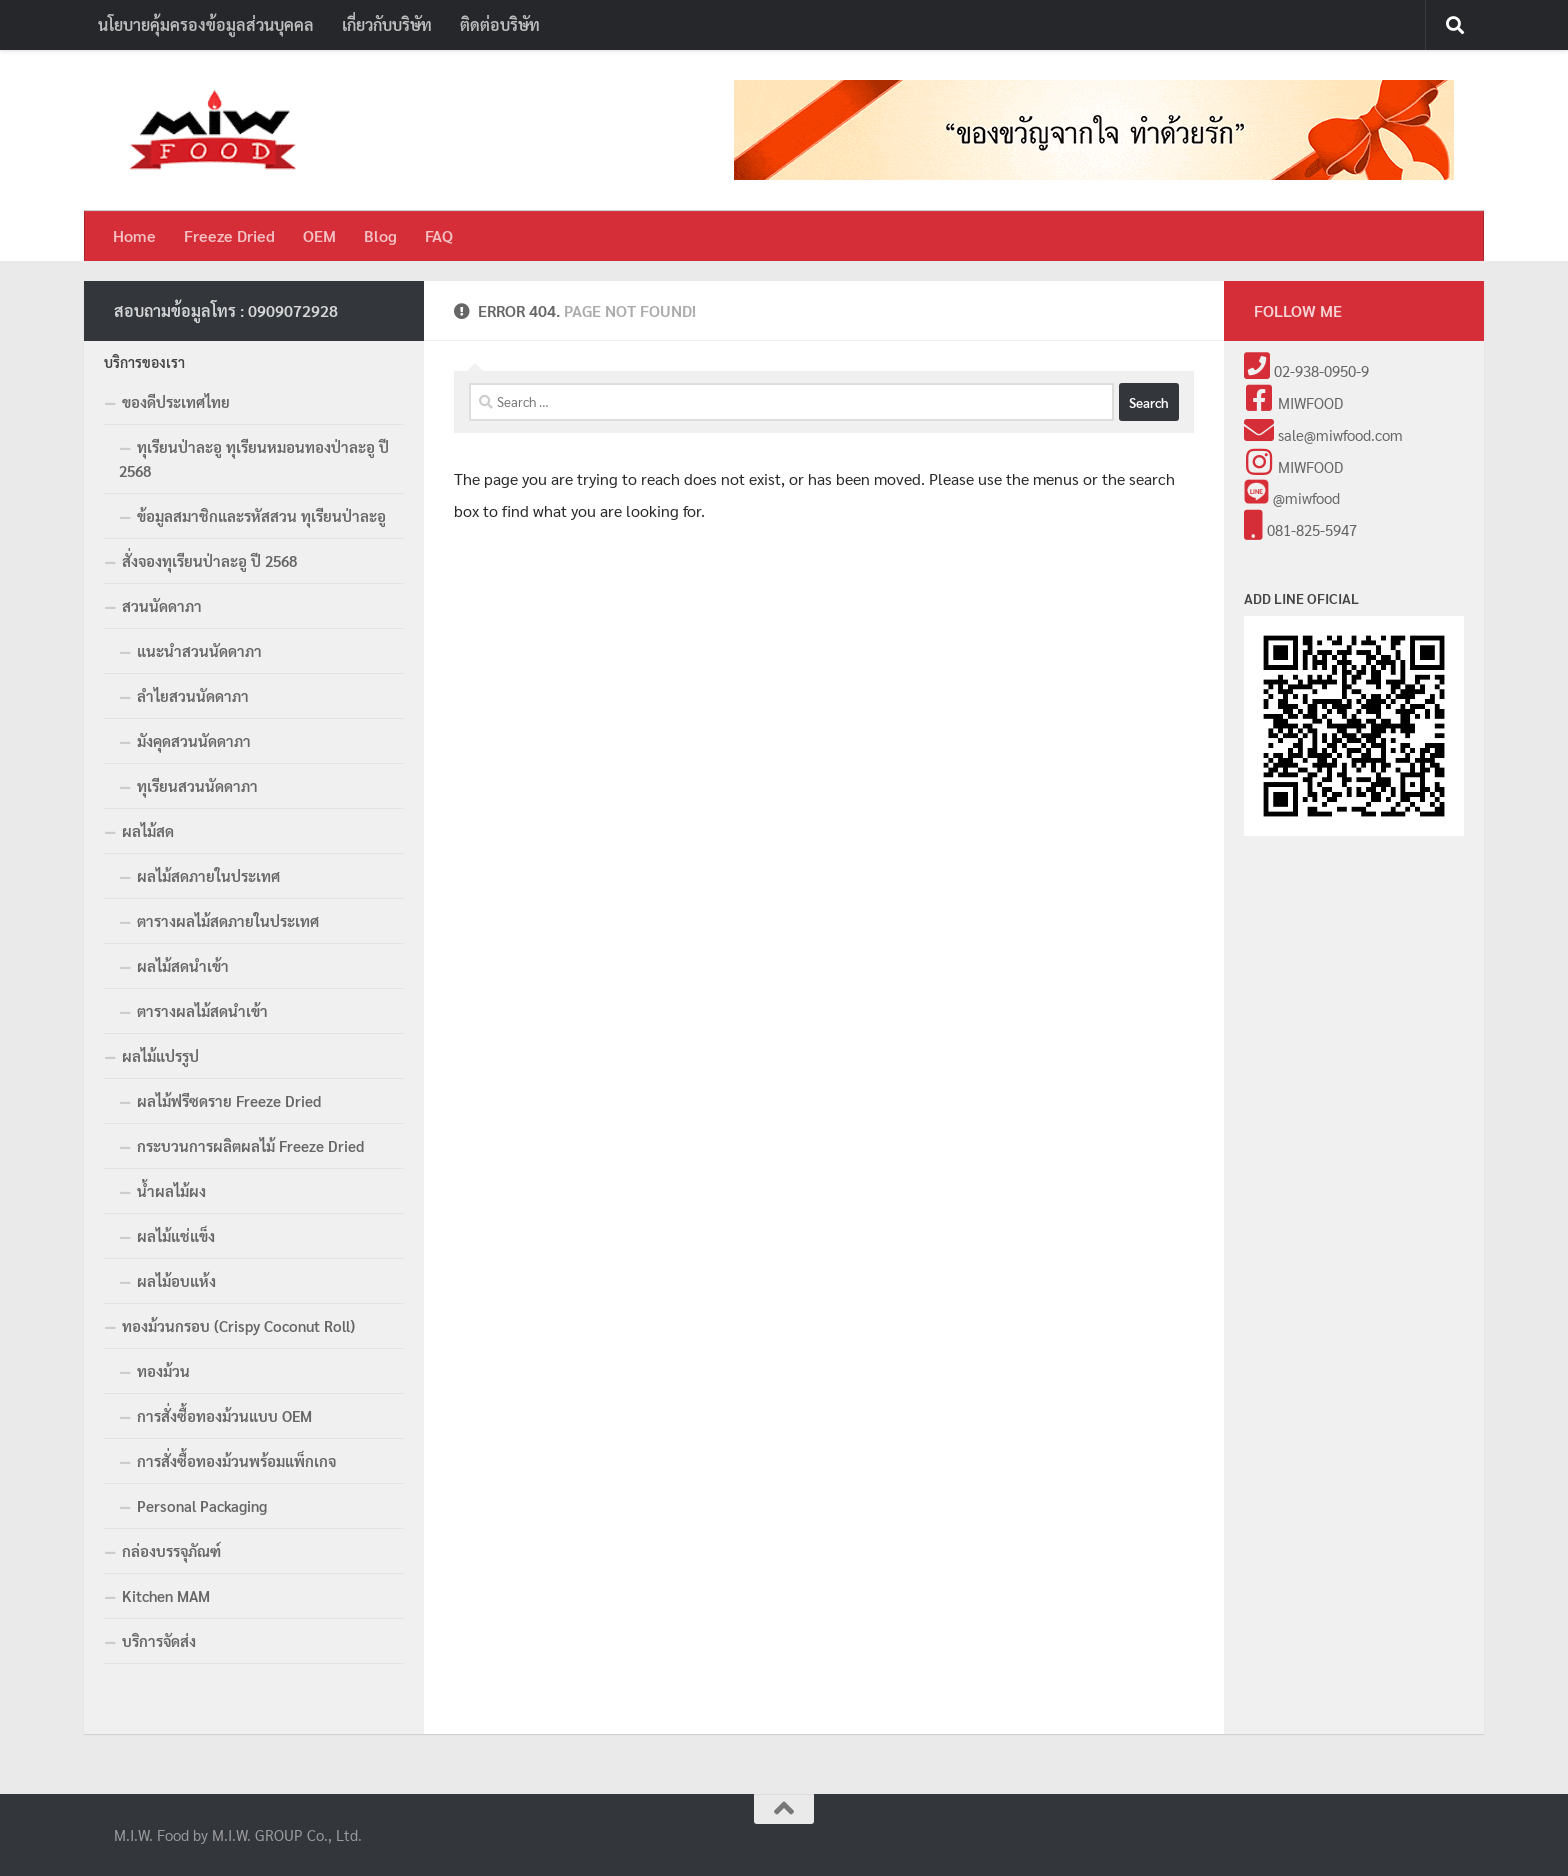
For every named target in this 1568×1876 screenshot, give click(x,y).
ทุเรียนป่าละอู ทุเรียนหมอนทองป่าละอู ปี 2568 (254, 458)
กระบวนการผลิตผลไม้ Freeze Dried (250, 1145)
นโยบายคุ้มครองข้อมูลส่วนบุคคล (206, 24)
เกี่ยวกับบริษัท (387, 24)
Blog (380, 235)
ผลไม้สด (148, 830)
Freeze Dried (229, 235)
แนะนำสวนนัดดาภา (199, 650)
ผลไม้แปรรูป (160, 1055)
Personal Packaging (202, 1505)
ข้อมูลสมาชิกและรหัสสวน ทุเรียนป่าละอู (261, 515)
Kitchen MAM (166, 1595)
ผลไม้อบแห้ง (176, 1280)
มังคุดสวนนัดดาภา (194, 740)
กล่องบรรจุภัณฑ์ (171, 1550)
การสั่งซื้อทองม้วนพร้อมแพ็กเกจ (236, 1460)
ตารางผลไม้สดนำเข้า (202, 1010)
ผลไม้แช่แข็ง (176, 1235)
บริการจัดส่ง (159, 1640)
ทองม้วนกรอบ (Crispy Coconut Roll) (238, 1325)
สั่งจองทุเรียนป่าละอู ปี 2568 (209, 560)
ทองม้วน (163, 1370)
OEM (319, 235)
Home (134, 235)
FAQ (439, 235)
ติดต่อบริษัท (500, 24)
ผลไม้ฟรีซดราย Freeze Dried (229, 1100)
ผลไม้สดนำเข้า (183, 965)
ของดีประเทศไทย (176, 401)
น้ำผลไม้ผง (171, 1190)
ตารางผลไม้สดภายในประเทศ (228, 920)
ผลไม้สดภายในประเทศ (208, 875)
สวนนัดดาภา (162, 605)
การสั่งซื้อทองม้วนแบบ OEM (224, 1415)
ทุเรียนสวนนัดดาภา (197, 785)
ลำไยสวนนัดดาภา (193, 695)
